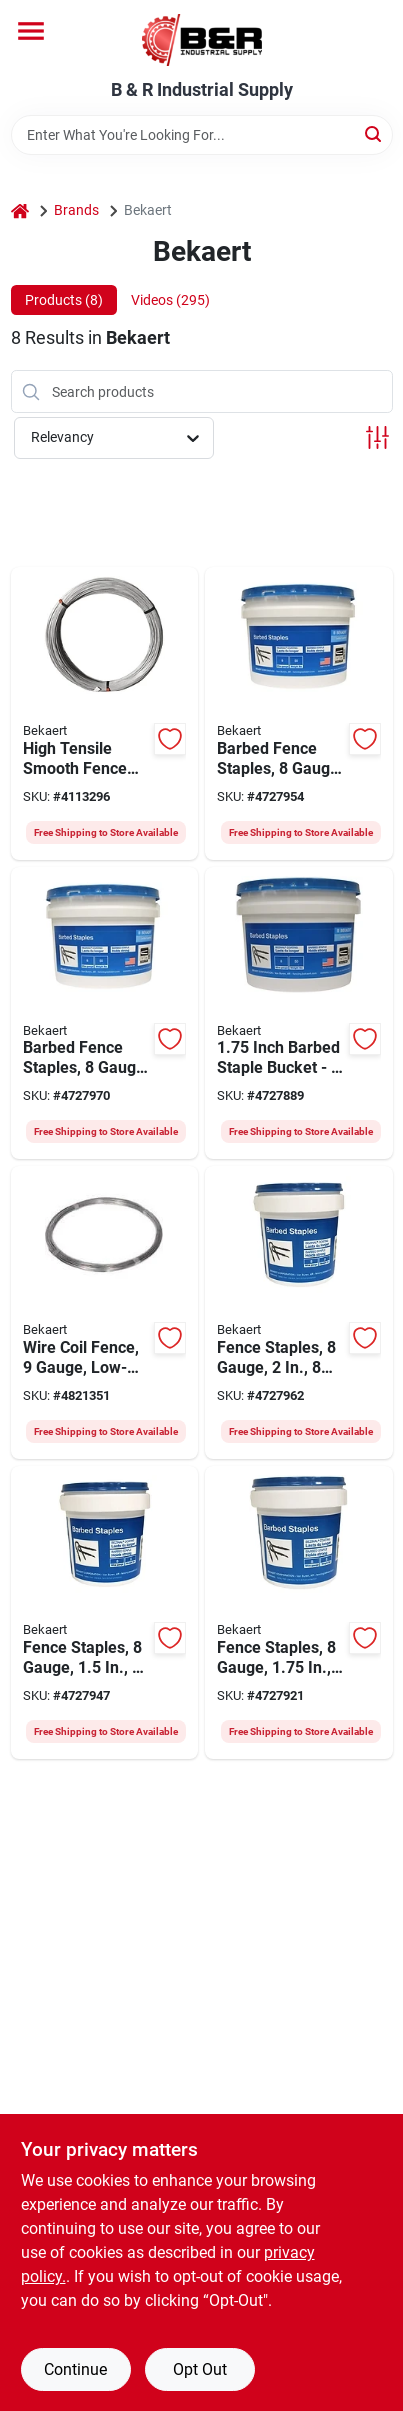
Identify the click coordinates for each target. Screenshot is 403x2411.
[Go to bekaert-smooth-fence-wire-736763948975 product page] (105, 713)
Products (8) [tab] (64, 300)
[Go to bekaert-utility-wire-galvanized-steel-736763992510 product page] (105, 1312)
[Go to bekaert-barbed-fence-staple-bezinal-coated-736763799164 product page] (105, 1013)
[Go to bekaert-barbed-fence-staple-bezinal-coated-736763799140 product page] (299, 713)
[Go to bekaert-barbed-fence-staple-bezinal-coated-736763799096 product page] (105, 1612)
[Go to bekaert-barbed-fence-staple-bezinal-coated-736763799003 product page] (299, 1312)
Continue (75, 2369)
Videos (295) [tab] (170, 300)
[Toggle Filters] (377, 437)
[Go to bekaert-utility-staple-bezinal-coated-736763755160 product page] (299, 1013)
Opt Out (200, 2369)
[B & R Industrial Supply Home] (202, 40)
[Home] (20, 210)
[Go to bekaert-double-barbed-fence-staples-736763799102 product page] (299, 1612)
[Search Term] (202, 135)
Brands (76, 210)
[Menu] (31, 31)
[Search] (374, 133)
